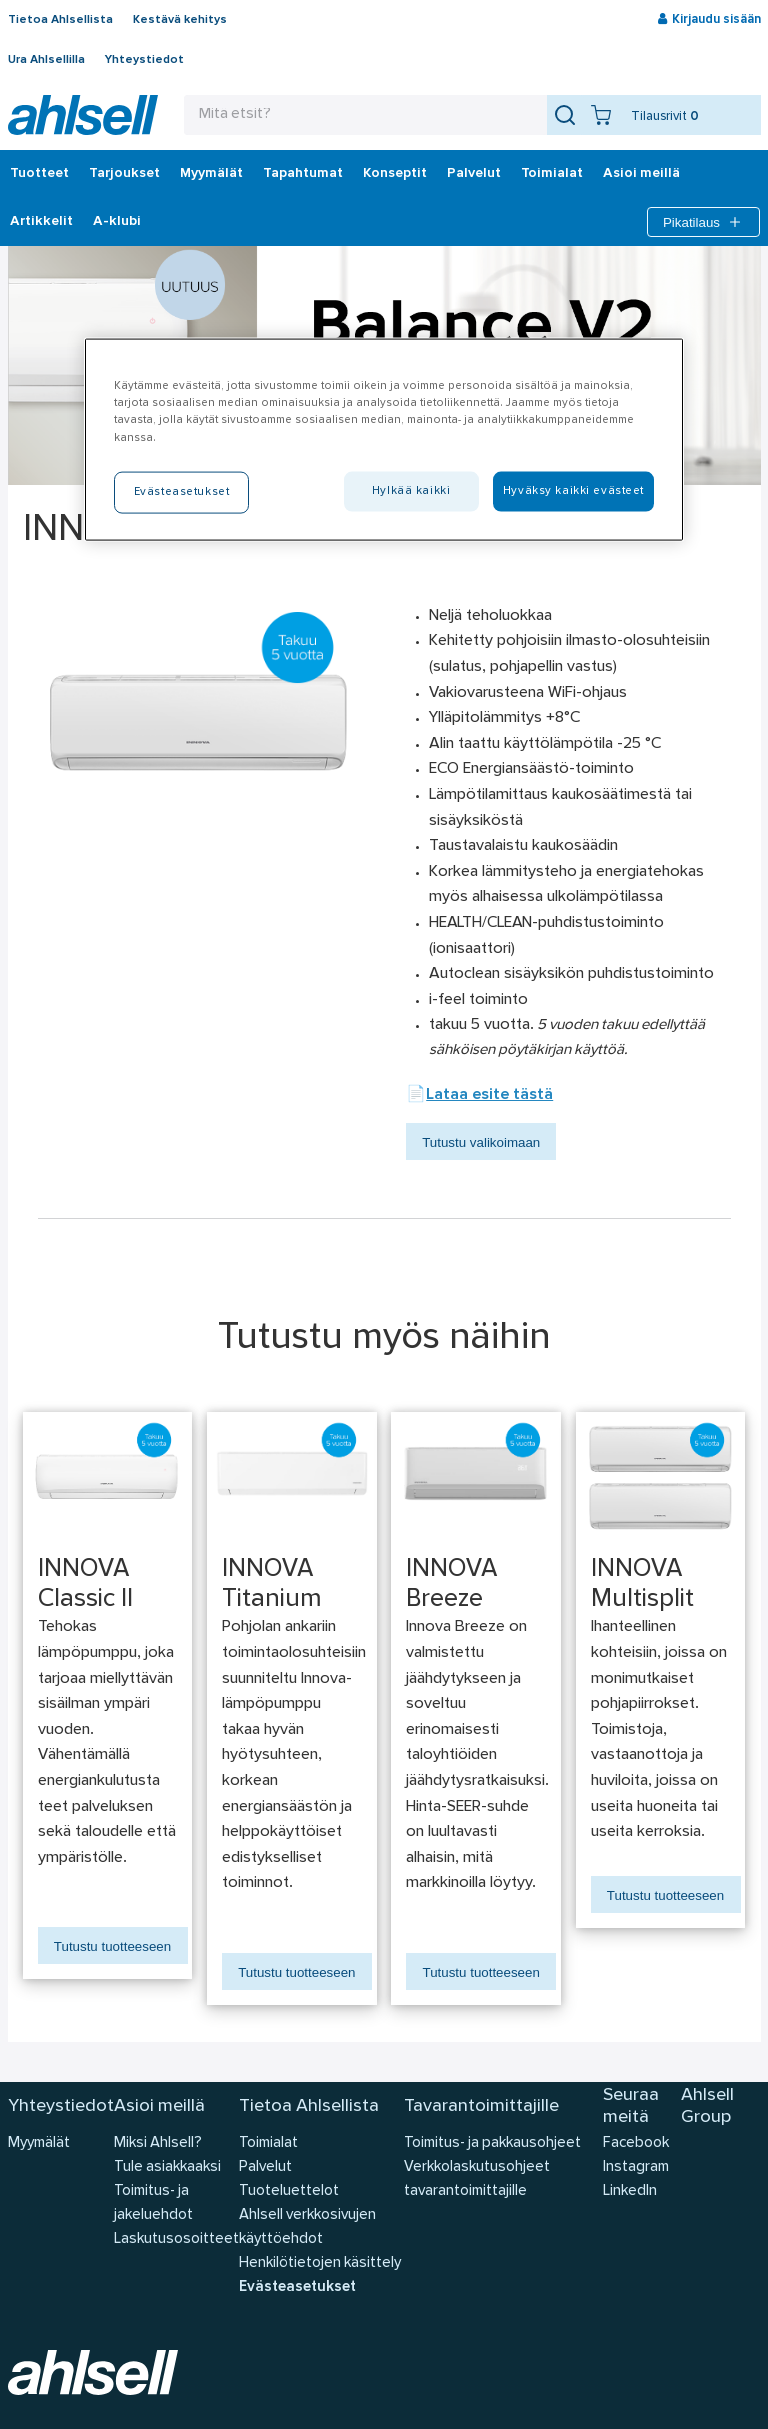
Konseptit (395, 174)
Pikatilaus (703, 222)
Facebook (636, 2143)
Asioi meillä (641, 174)
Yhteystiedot (144, 60)
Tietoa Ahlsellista (60, 20)
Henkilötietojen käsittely (320, 2263)
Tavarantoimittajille (481, 2106)
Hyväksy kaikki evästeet (573, 490)
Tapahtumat (303, 174)
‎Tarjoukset (124, 174)
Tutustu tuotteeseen (112, 1946)
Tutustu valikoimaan (481, 1142)
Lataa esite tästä (489, 1095)
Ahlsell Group (707, 2106)
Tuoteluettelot (289, 2191)
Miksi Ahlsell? (158, 2143)
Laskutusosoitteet (176, 2239)
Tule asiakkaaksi (167, 2167)
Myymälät (211, 174)
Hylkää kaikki (411, 490)
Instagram (636, 2167)
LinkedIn (630, 2191)
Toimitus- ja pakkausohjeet (492, 2143)
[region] (384, 439)
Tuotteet (39, 174)
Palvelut (474, 174)
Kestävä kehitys (180, 20)
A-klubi (117, 222)
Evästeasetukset (297, 2287)
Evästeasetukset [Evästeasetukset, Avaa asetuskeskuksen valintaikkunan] (182, 491)
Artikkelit (41, 222)
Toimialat (552, 174)
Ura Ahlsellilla (46, 60)
